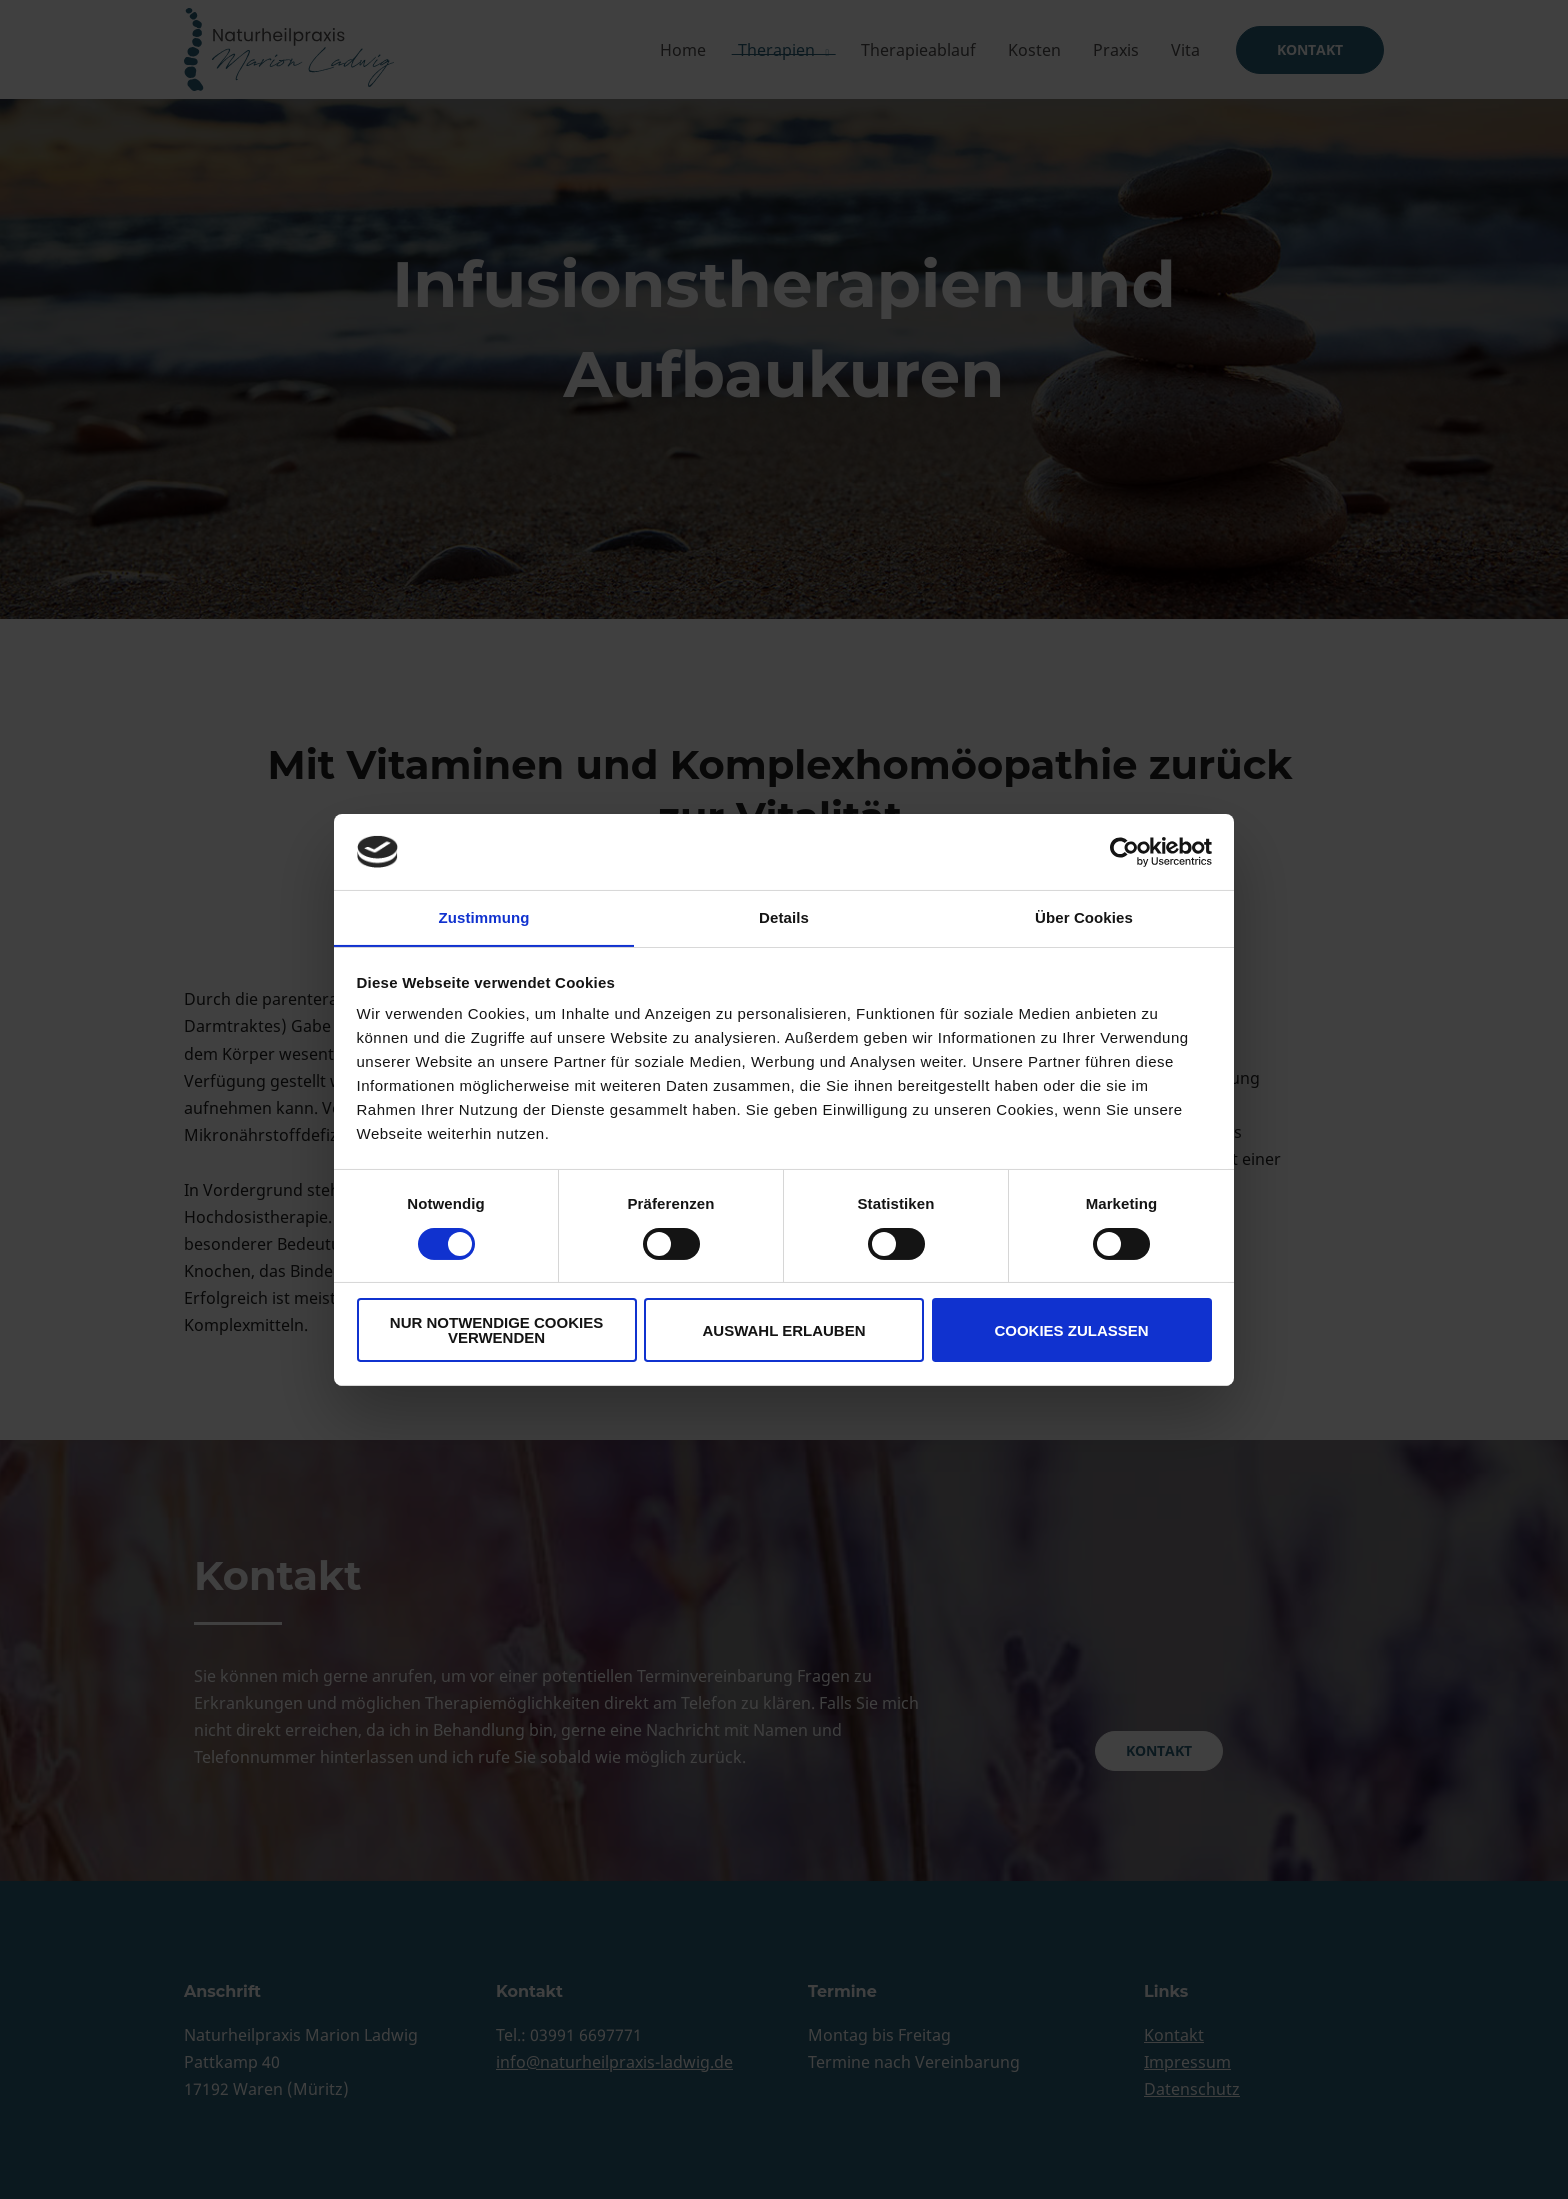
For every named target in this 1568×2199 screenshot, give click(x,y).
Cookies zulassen (1071, 1330)
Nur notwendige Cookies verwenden (496, 1331)
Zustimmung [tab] (484, 917)
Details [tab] (784, 917)
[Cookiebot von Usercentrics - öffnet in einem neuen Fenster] (1124, 851)
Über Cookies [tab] (1084, 917)
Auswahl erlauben (783, 1330)
